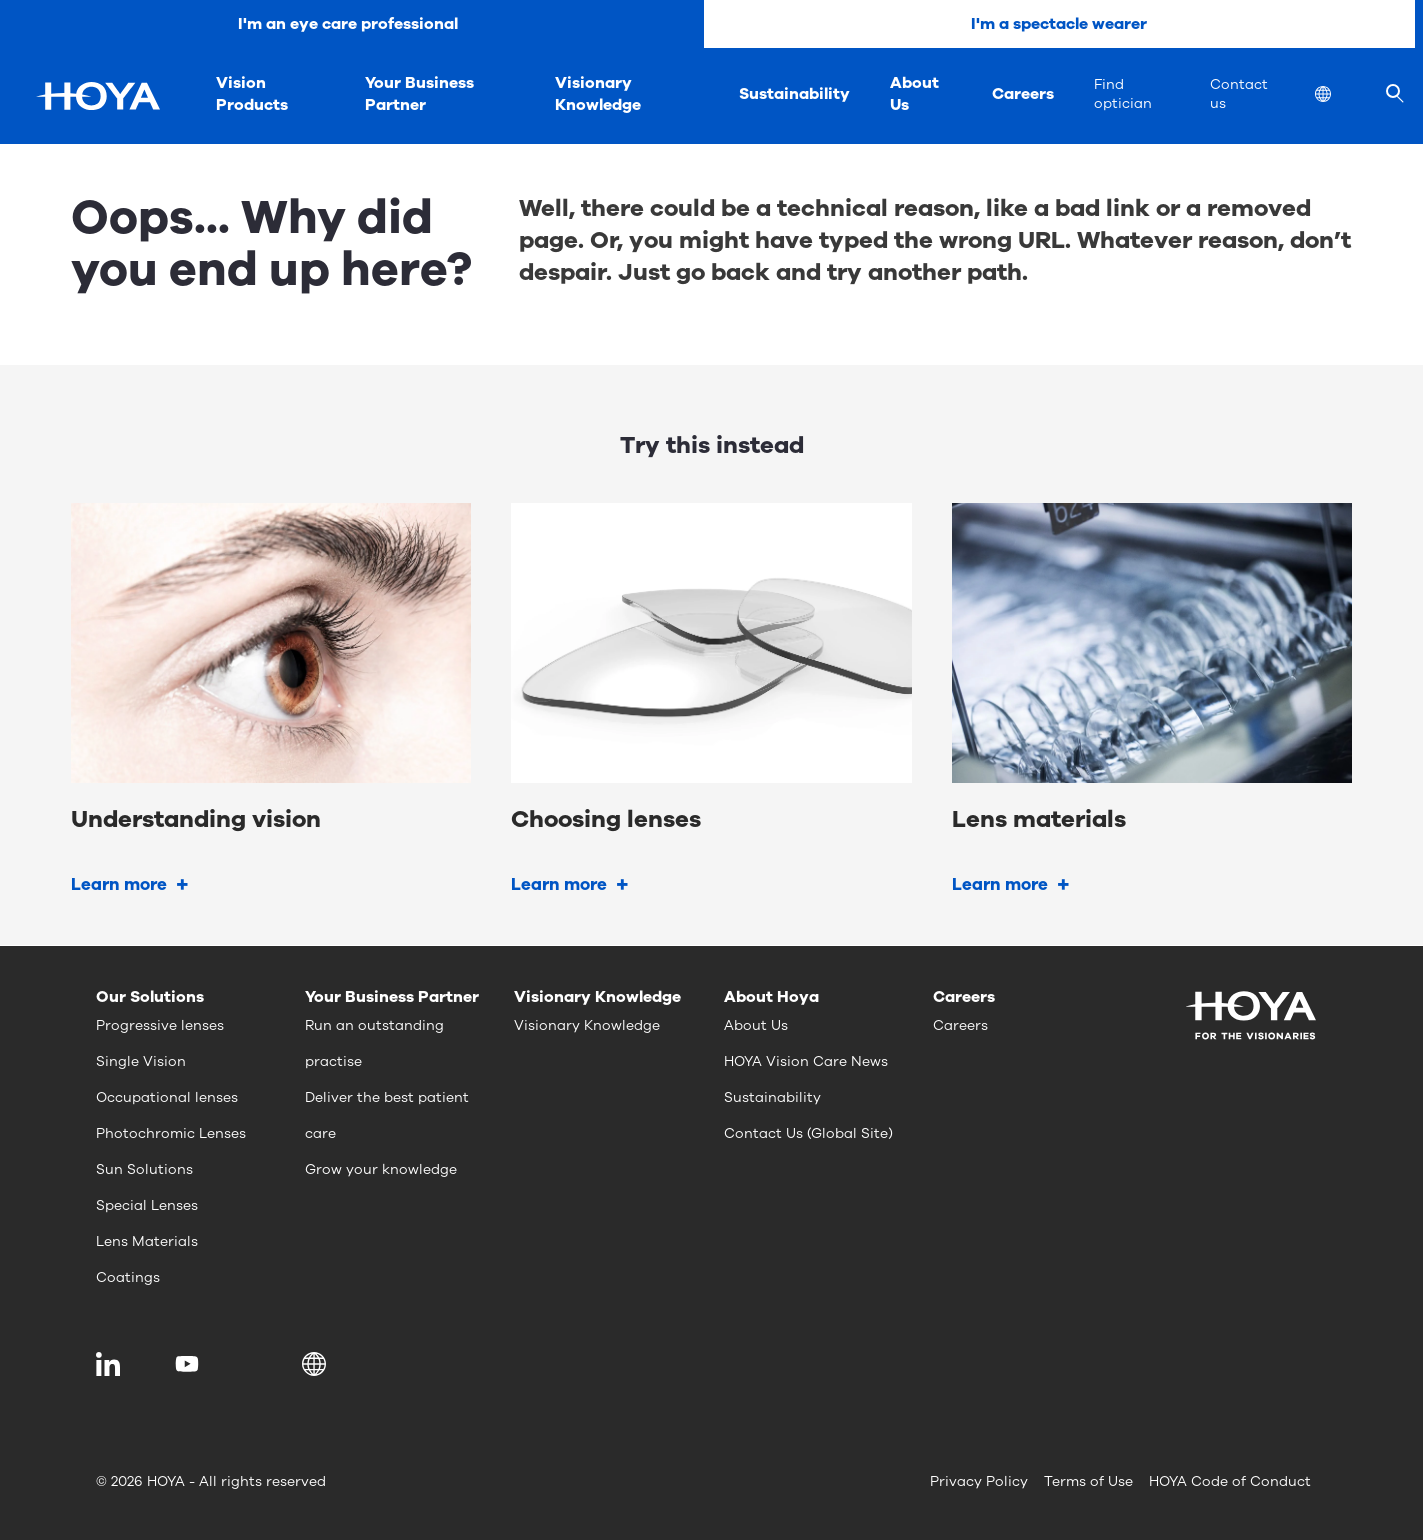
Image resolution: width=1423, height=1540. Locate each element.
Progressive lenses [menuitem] (160, 1025)
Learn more (119, 884)
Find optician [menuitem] (1123, 94)
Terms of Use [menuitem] (1088, 1481)
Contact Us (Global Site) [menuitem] (808, 1133)
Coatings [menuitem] (128, 1277)
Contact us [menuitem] (1239, 94)
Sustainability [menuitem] (794, 94)
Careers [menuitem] (1023, 94)
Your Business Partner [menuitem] (419, 94)
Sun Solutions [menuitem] (144, 1169)
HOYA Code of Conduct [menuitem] (1230, 1481)
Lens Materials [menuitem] (147, 1241)
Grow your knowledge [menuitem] (381, 1169)
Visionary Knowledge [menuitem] (598, 94)
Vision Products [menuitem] (252, 94)
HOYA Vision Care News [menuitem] (806, 1061)
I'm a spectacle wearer (1059, 24)
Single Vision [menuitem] (141, 1061)
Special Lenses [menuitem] (147, 1205)
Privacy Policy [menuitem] (979, 1481)
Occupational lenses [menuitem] (167, 1097)
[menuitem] (1339, 96)
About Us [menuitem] (914, 94)
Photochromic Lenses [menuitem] (171, 1133)
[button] (317, 1364)
